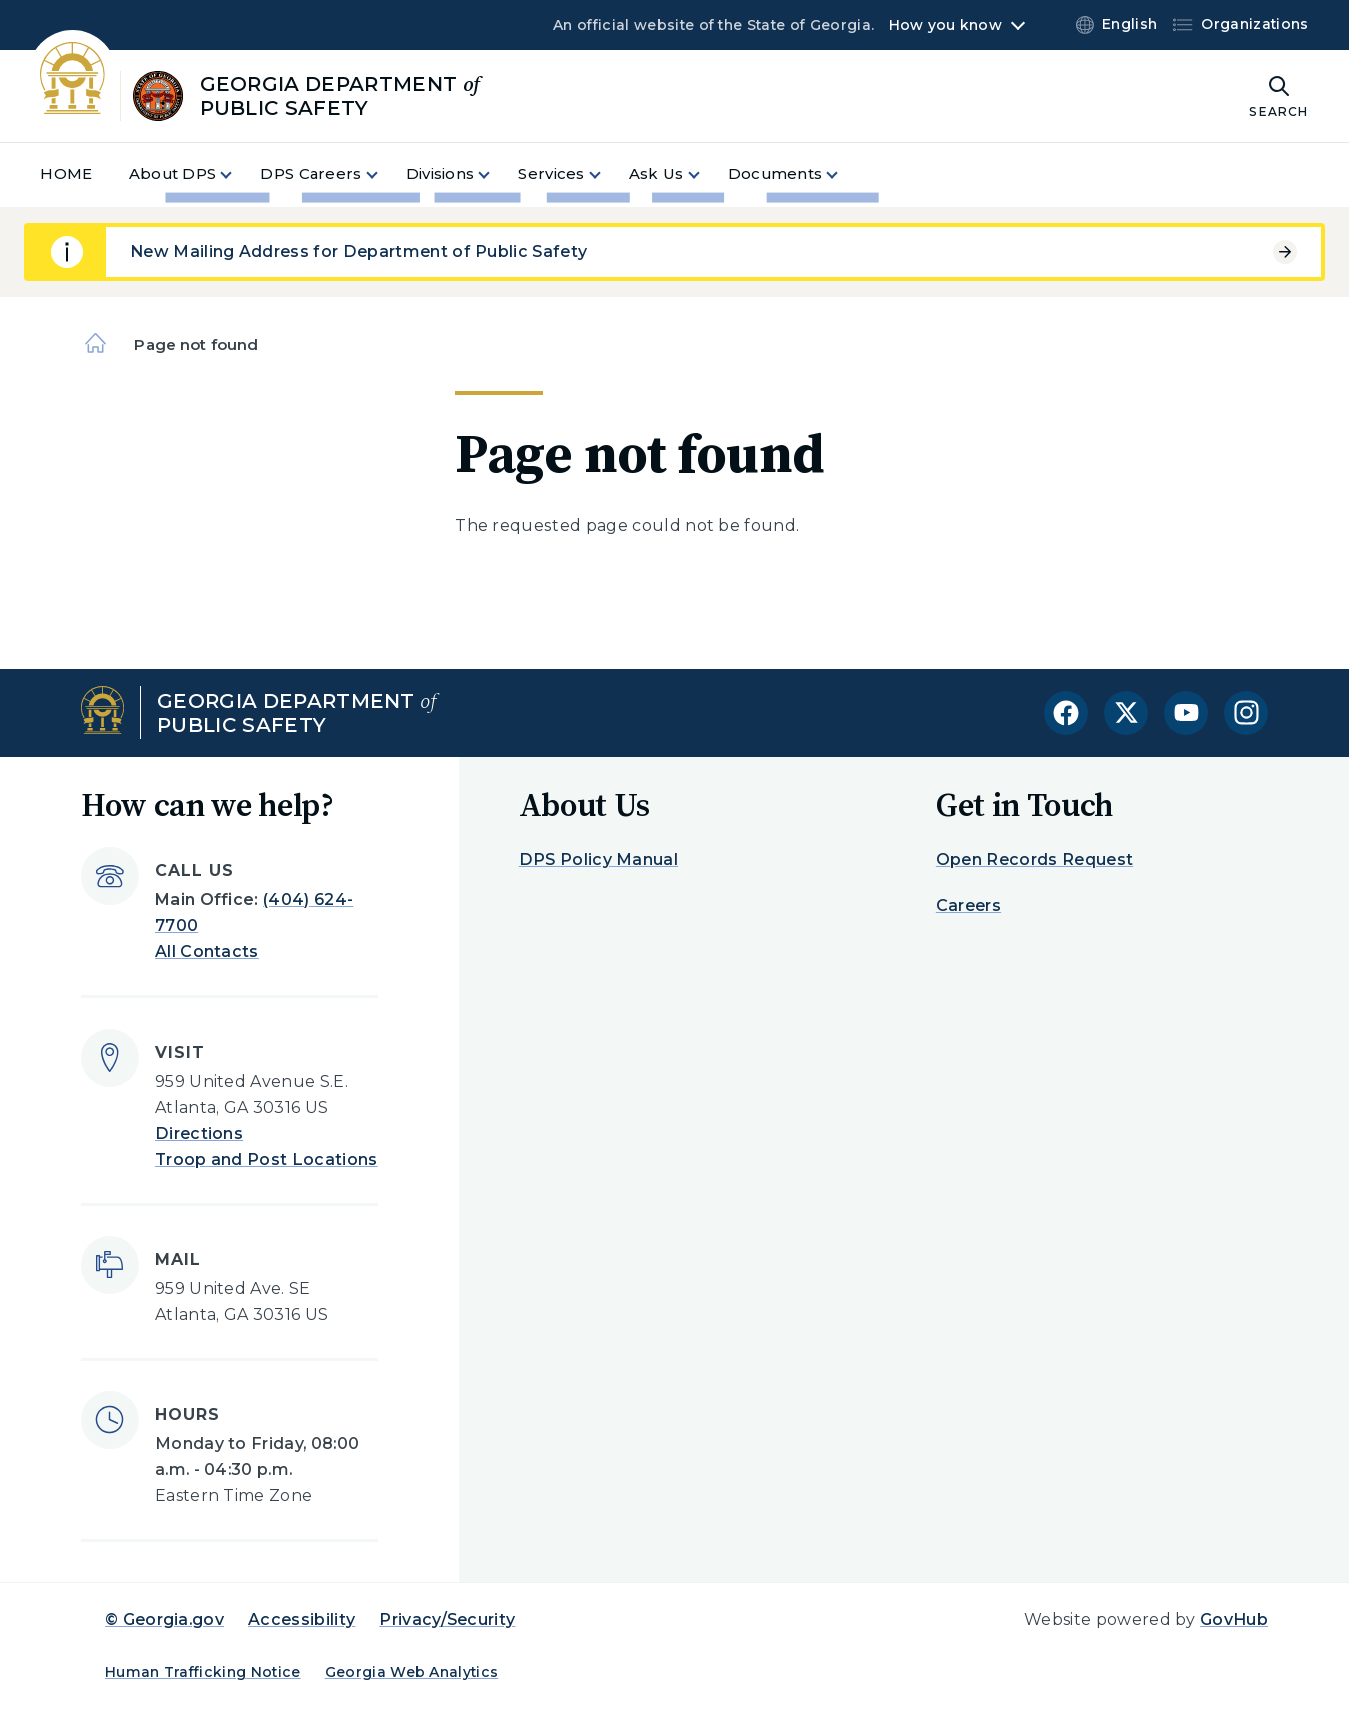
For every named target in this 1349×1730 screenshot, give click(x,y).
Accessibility (301, 1619)
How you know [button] (945, 25)
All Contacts (207, 951)
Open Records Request (1034, 859)
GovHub (1234, 1619)
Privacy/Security (447, 1619)
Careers (968, 905)
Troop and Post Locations (266, 1159)
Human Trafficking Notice (203, 1672)
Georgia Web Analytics (412, 1672)
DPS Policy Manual (598, 859)
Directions (199, 1133)
